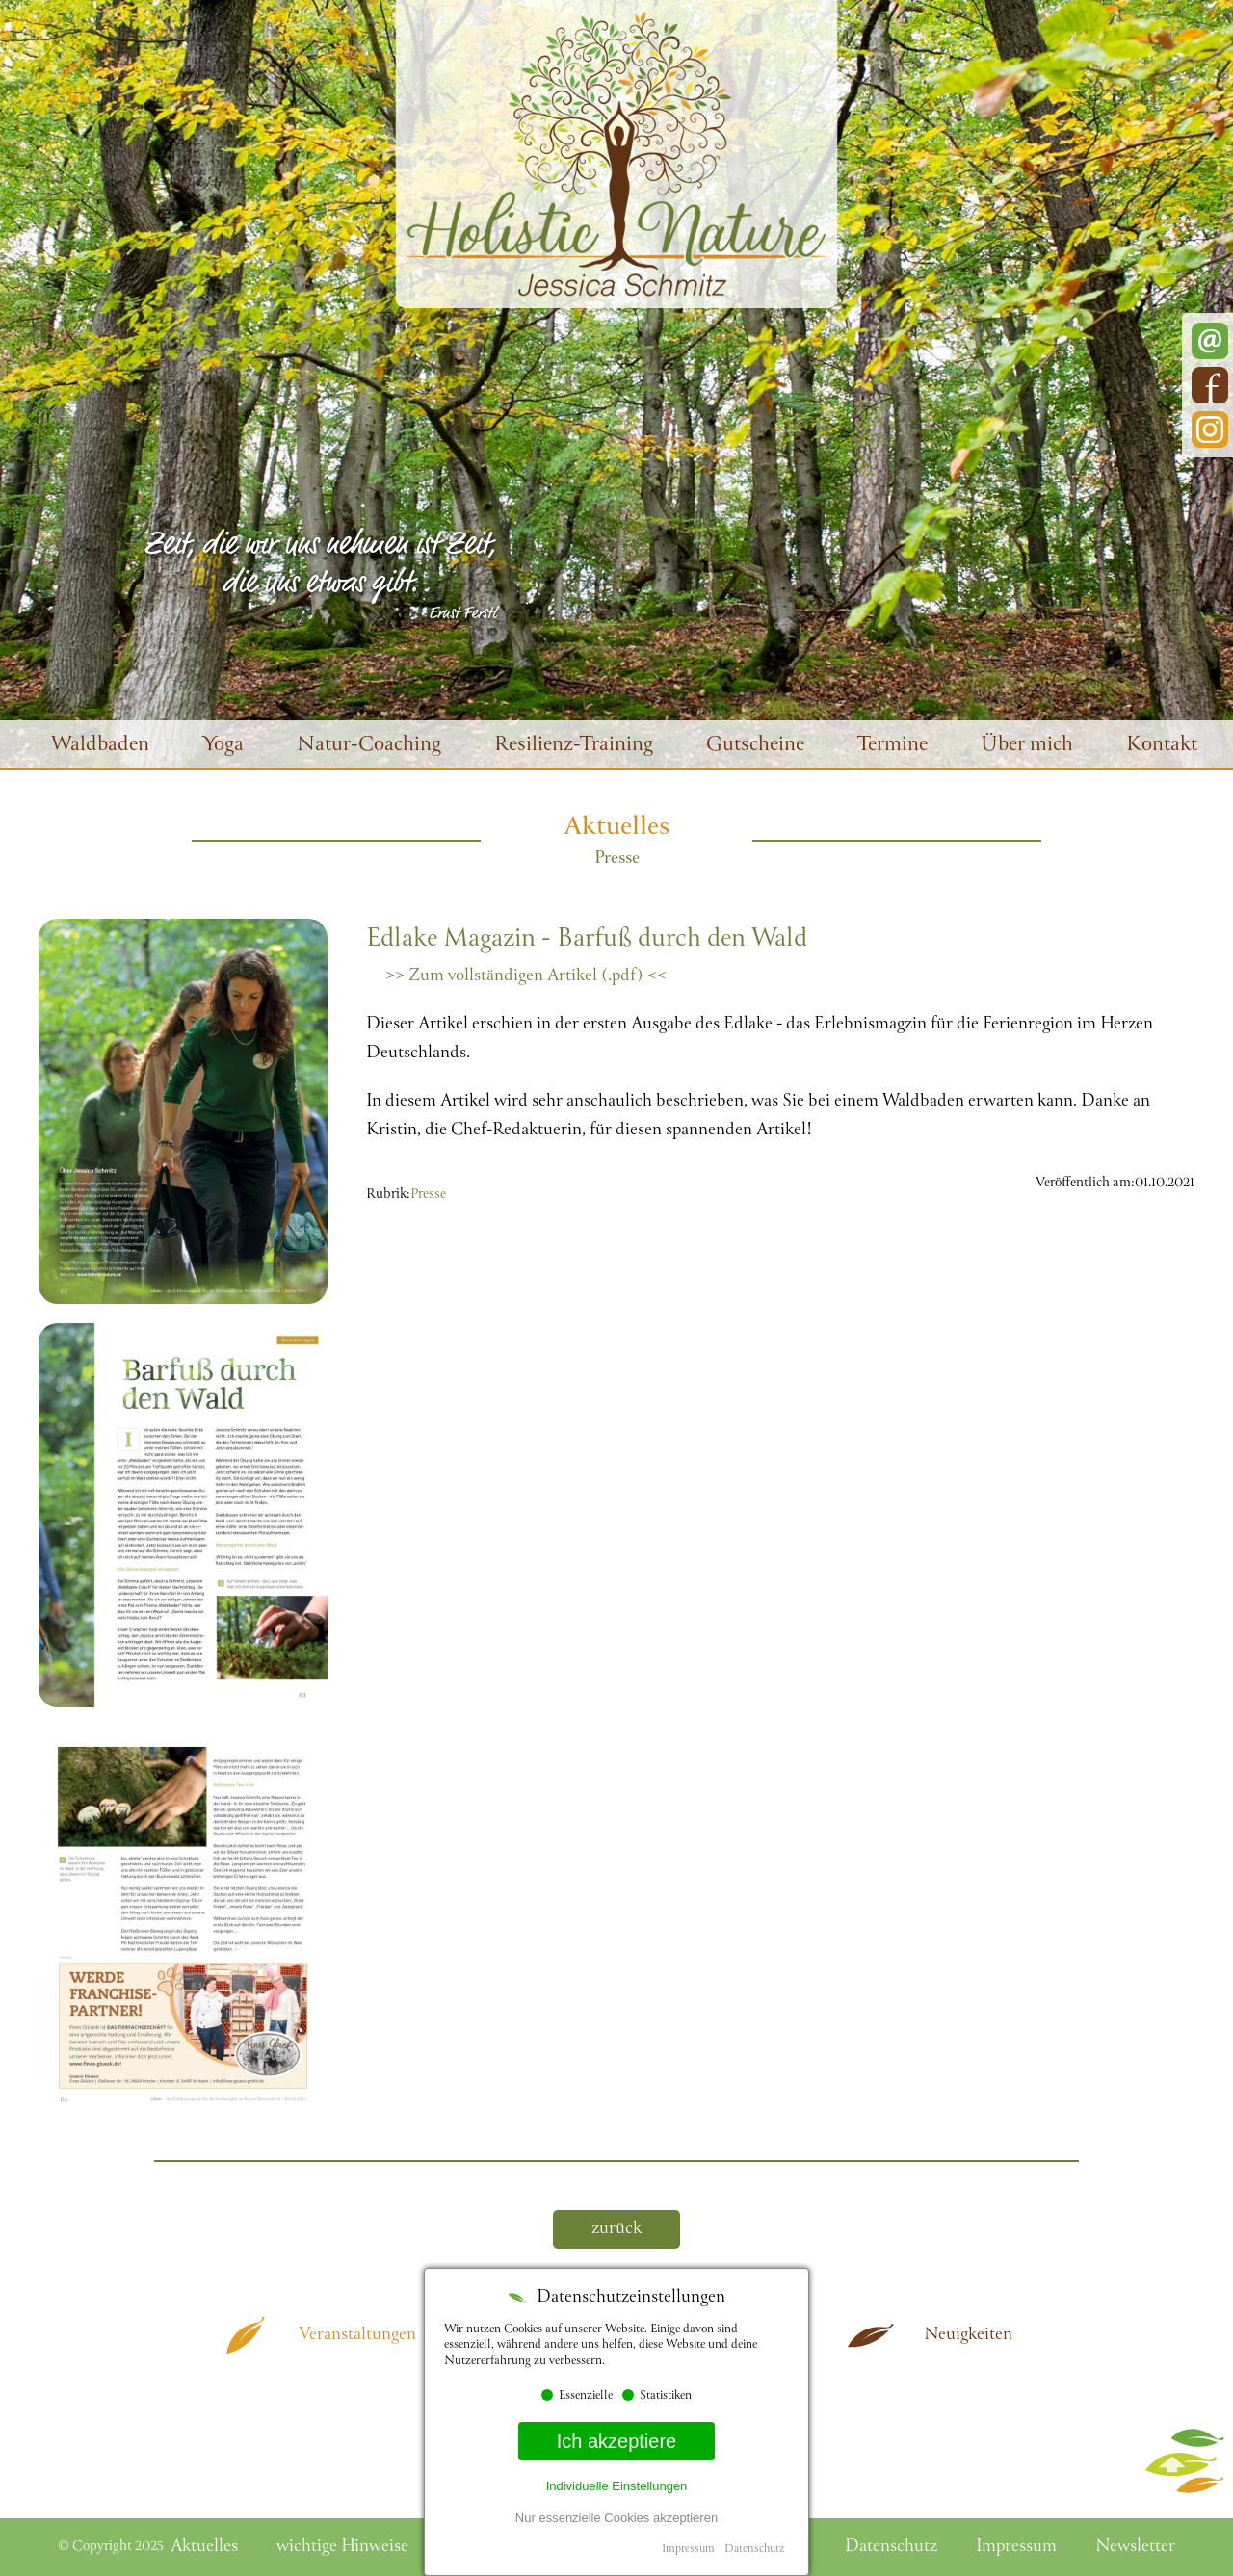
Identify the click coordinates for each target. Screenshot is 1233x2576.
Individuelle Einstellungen (617, 2486)
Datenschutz (754, 2549)
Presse (428, 1195)
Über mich (1027, 746)
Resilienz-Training (573, 746)
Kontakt (1161, 746)
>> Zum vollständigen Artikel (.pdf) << (526, 976)
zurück (616, 2229)
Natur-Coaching (369, 746)
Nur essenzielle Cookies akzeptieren (616, 2517)
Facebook (1210, 385)
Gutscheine (755, 746)
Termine (892, 746)
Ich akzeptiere (617, 2441)
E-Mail (1210, 341)
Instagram (1210, 429)
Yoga (223, 746)
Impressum (688, 2549)
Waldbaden (100, 746)
